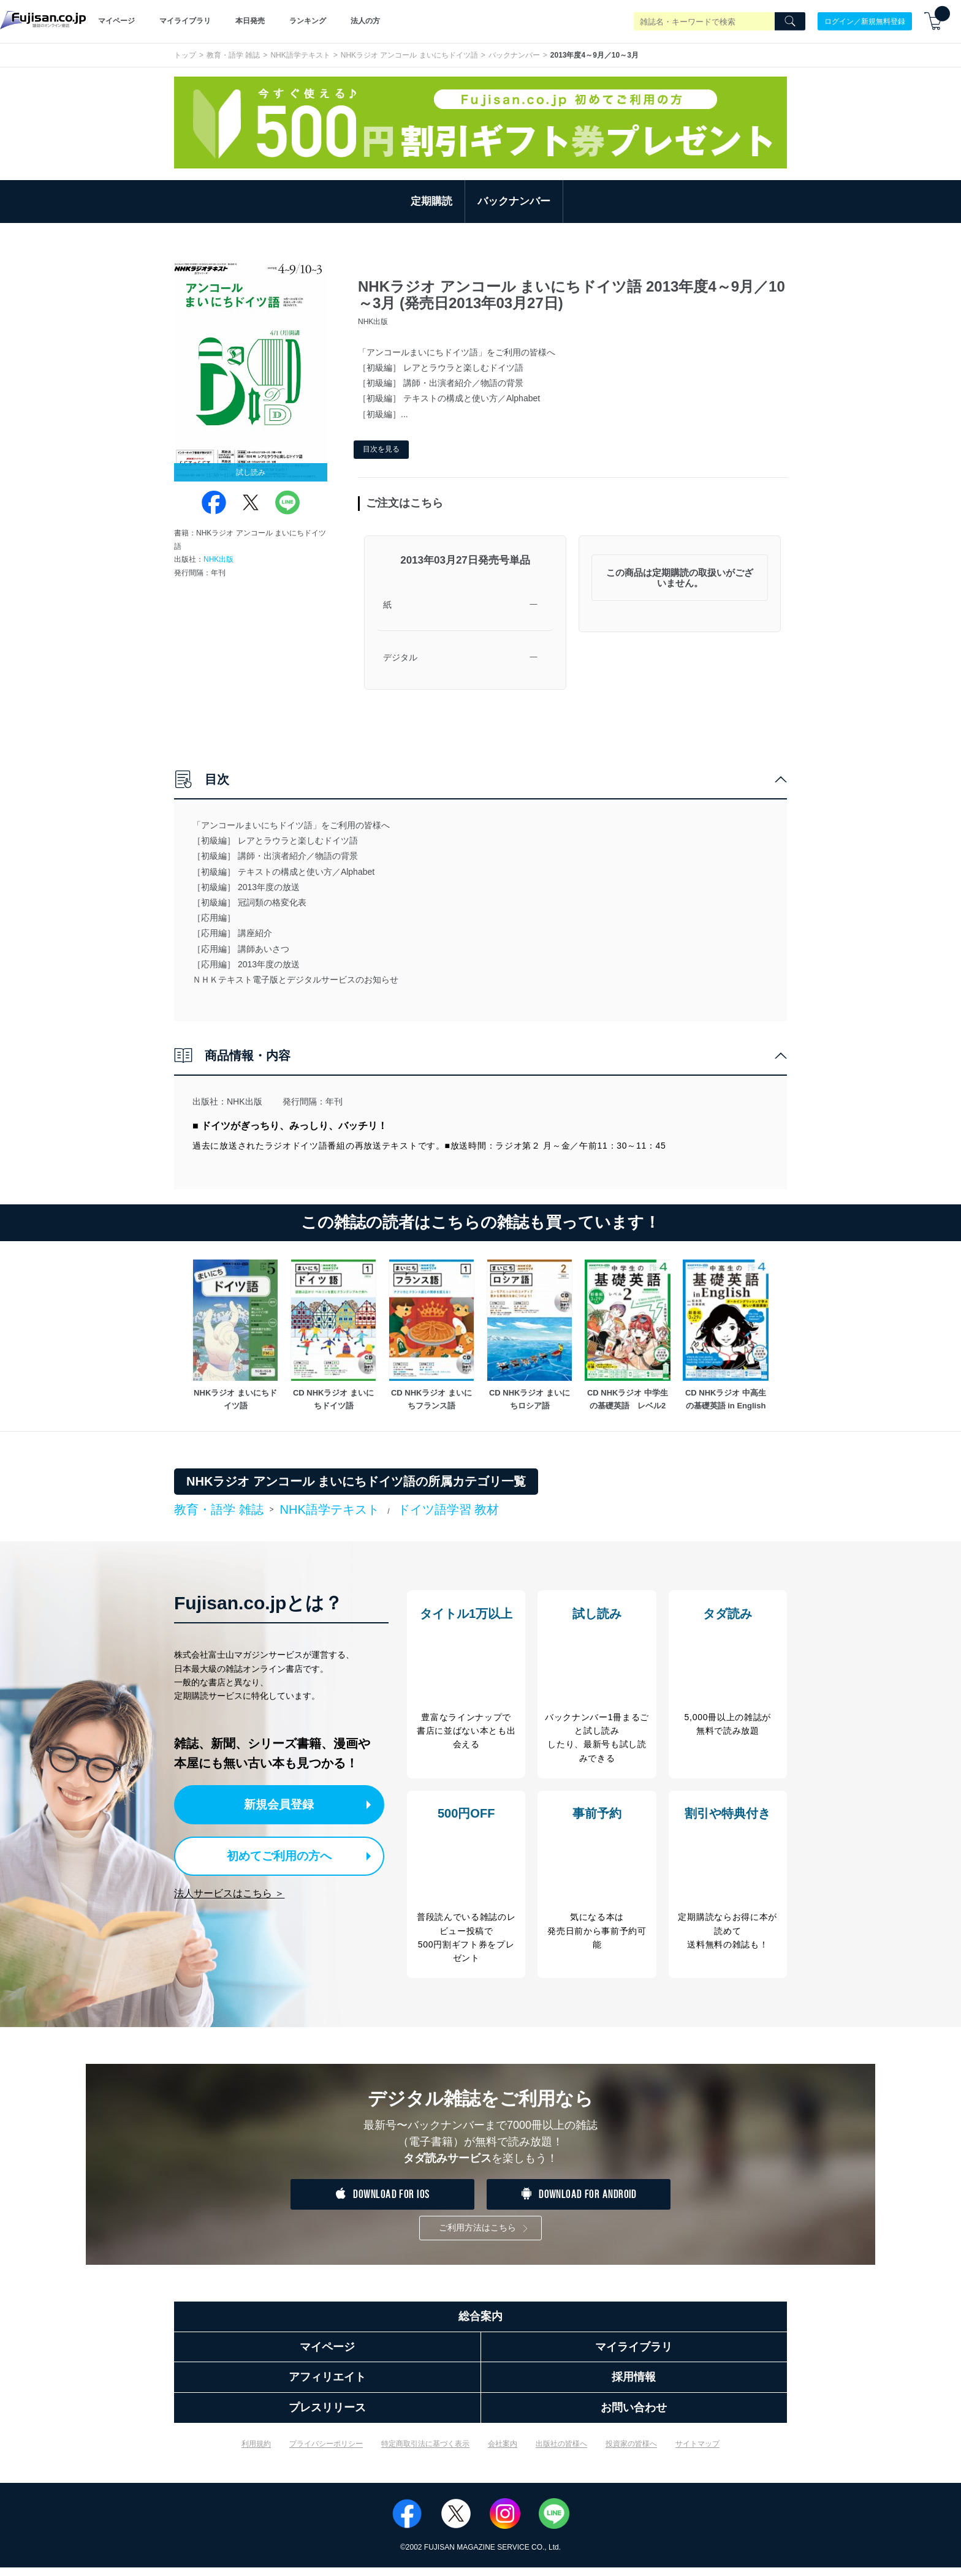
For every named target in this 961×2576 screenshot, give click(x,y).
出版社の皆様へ (561, 2452)
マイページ (116, 21)
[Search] (790, 21)
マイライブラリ (185, 21)
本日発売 (250, 21)
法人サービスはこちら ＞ (229, 1890)
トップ (185, 55)
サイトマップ (697, 2452)
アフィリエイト (327, 2386)
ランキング (307, 21)
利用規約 (256, 2452)
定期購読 (431, 201)
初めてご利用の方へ (272, 1853)
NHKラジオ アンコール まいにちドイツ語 (409, 55)
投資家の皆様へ (631, 2452)
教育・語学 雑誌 (233, 55)
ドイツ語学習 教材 (448, 1509)
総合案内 (480, 2325)
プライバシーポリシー (326, 2452)
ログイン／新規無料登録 (864, 21)
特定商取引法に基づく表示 (425, 2452)
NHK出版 (218, 559)
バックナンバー (514, 55)
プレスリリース (327, 2416)
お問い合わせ (634, 2416)
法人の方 (365, 21)
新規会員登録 (283, 1804)
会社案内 (502, 2452)
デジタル (400, 657)
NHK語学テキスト (300, 55)
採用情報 (634, 2386)
